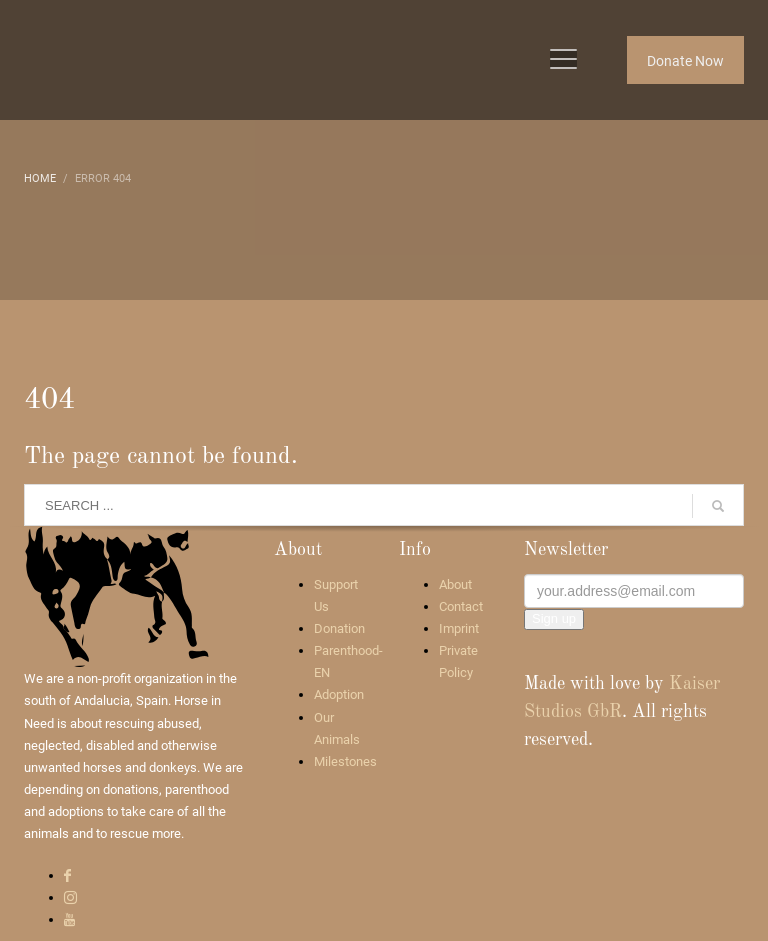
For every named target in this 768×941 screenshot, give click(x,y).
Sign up (554, 618)
